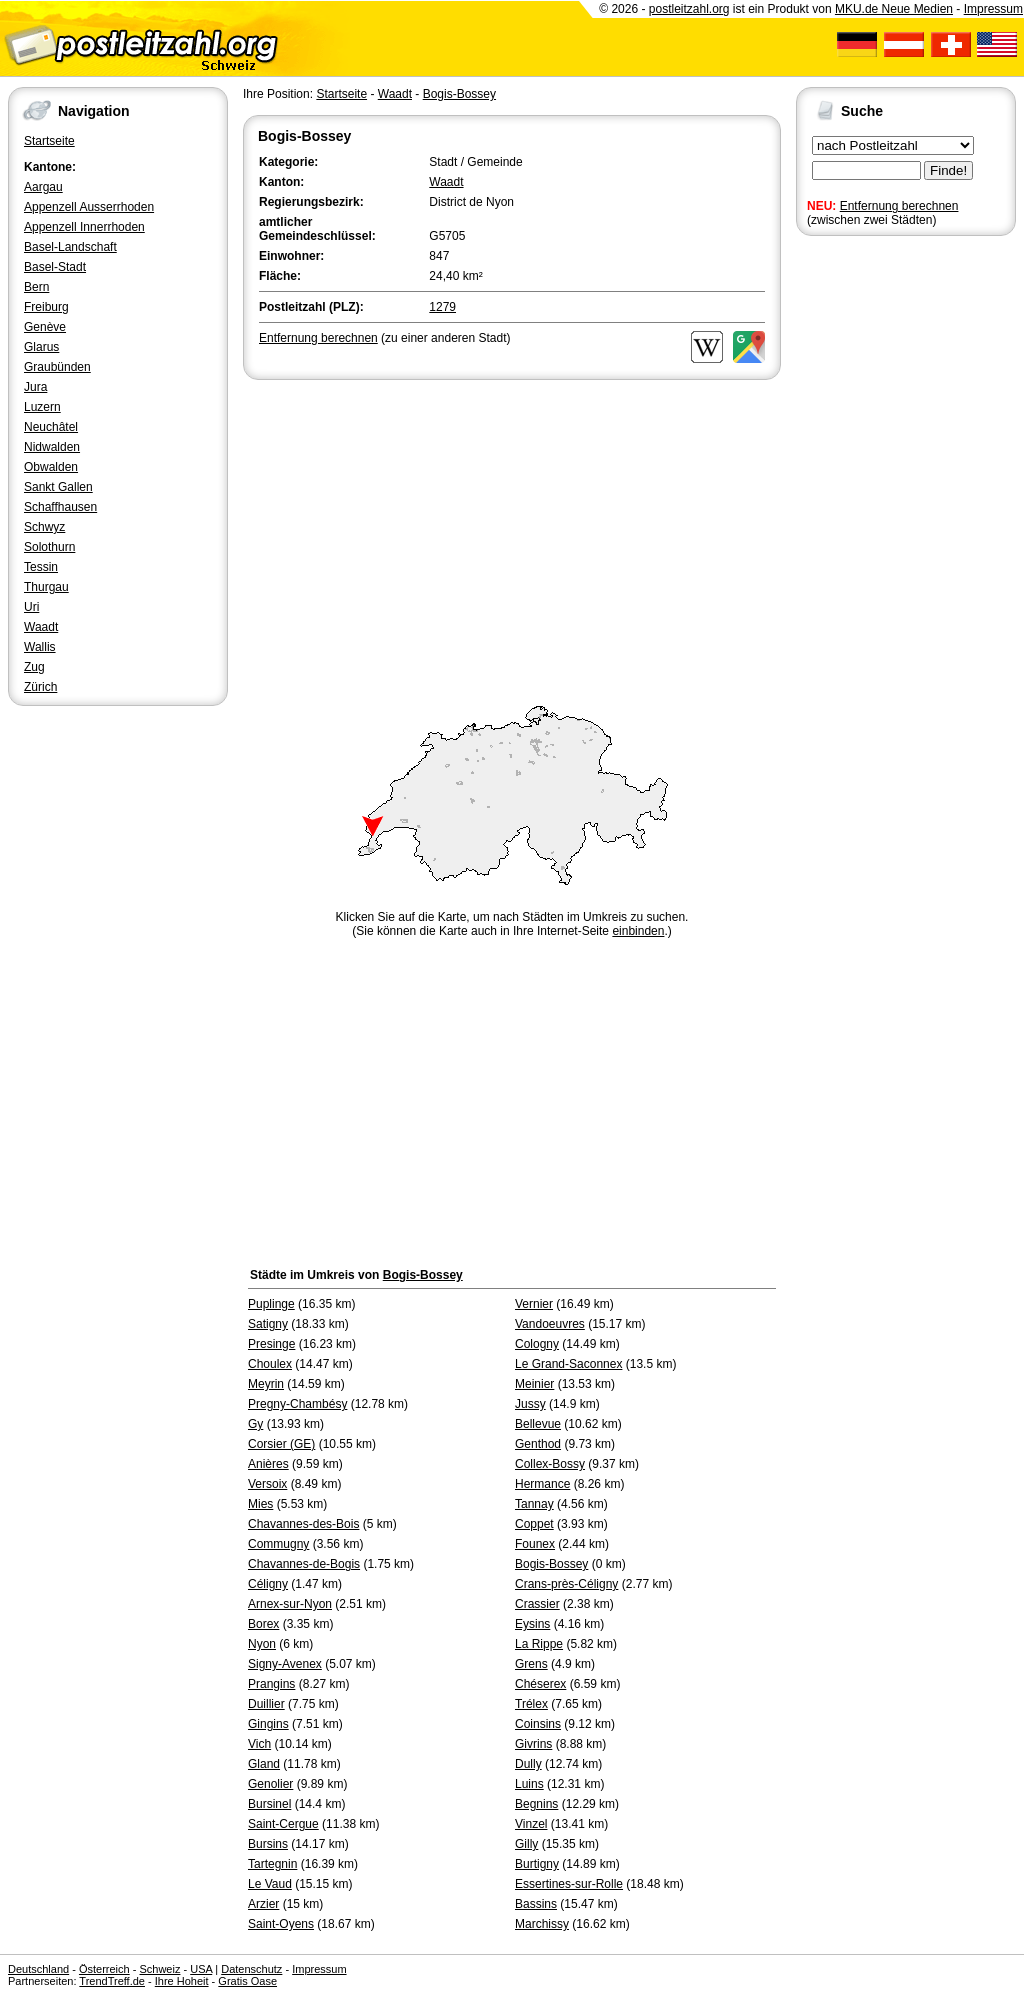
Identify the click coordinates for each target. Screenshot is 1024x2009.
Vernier (534, 1304)
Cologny (537, 1344)
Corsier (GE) (281, 1444)
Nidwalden (52, 447)
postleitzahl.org (689, 9)
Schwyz (44, 527)
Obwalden (51, 467)
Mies (260, 1504)
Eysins (532, 1624)
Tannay (534, 1504)
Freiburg (46, 307)
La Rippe (539, 1644)
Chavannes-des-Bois (303, 1524)
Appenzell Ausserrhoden (89, 207)
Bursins (268, 1844)
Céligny (268, 1584)
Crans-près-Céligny (566, 1584)
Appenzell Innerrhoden (84, 227)
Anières (268, 1464)
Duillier (266, 1704)
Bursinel (269, 1804)
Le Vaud (270, 1884)
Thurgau (46, 587)
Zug (34, 667)
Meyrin (266, 1384)
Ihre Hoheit (182, 1981)
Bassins (536, 1904)
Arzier (263, 1904)
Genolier (270, 1784)
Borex (263, 1624)
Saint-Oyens (281, 1924)
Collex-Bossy (550, 1464)
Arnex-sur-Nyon (290, 1604)
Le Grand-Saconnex (568, 1364)
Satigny (268, 1324)
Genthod (538, 1444)
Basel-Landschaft (70, 247)
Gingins (268, 1724)
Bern (36, 287)
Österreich (104, 1969)
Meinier (534, 1384)
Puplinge (271, 1304)
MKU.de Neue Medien (894, 9)
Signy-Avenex (285, 1664)
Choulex (270, 1364)
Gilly (526, 1844)
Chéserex (540, 1684)
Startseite (49, 141)
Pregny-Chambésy (297, 1404)
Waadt (41, 627)
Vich (259, 1744)
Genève (45, 327)
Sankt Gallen (58, 487)
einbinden (638, 931)
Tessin (41, 567)
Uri (31, 607)
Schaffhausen (60, 507)
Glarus (41, 347)
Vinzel (531, 1824)
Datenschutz (251, 1969)
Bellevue (538, 1424)
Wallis (40, 647)
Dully (528, 1764)
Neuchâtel (51, 427)
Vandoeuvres (550, 1324)
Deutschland (38, 1969)
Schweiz (159, 1969)
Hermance (542, 1484)
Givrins (533, 1744)
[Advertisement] (512, 534)
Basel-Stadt (55, 267)
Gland (264, 1764)
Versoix (267, 1484)
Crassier (537, 1604)
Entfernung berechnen (899, 206)
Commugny (278, 1544)
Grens (531, 1664)
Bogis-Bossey (459, 94)
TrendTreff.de (112, 1981)
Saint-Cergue (283, 1824)
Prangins (271, 1684)
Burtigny (537, 1864)
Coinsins (538, 1724)
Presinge (271, 1344)
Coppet (534, 1524)
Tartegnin (272, 1864)
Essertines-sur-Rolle (569, 1884)
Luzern (42, 407)
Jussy (530, 1404)
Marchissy (542, 1924)
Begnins (536, 1804)
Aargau (43, 187)
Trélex (531, 1704)
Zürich (40, 687)
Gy (255, 1424)
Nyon (262, 1644)
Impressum (993, 9)
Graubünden (57, 367)
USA (201, 1969)
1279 (442, 307)
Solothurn (49, 547)
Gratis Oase (247, 1981)
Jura (35, 387)
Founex (535, 1544)
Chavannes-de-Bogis (304, 1564)
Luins (529, 1784)
